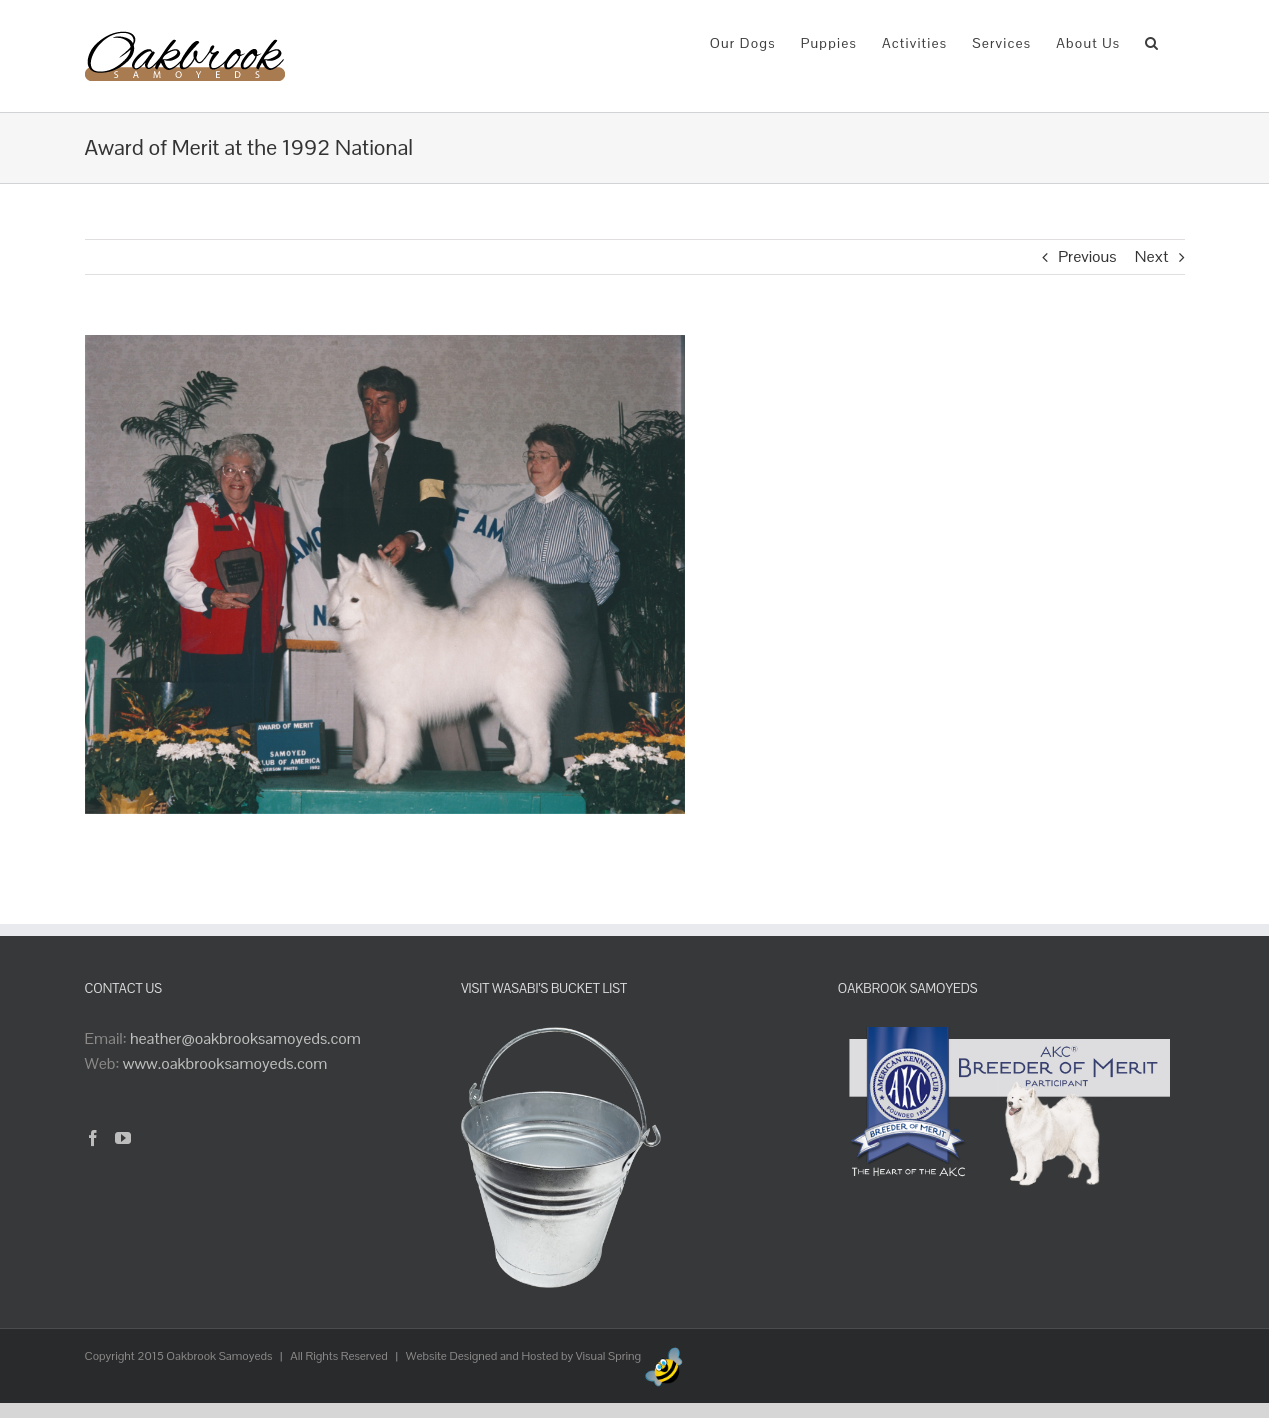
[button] (1152, 41)
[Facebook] (93, 1138)
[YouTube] (123, 1138)
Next (1152, 256)
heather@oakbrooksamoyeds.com (245, 1038)
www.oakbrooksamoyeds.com (225, 1063)
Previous (1087, 256)
